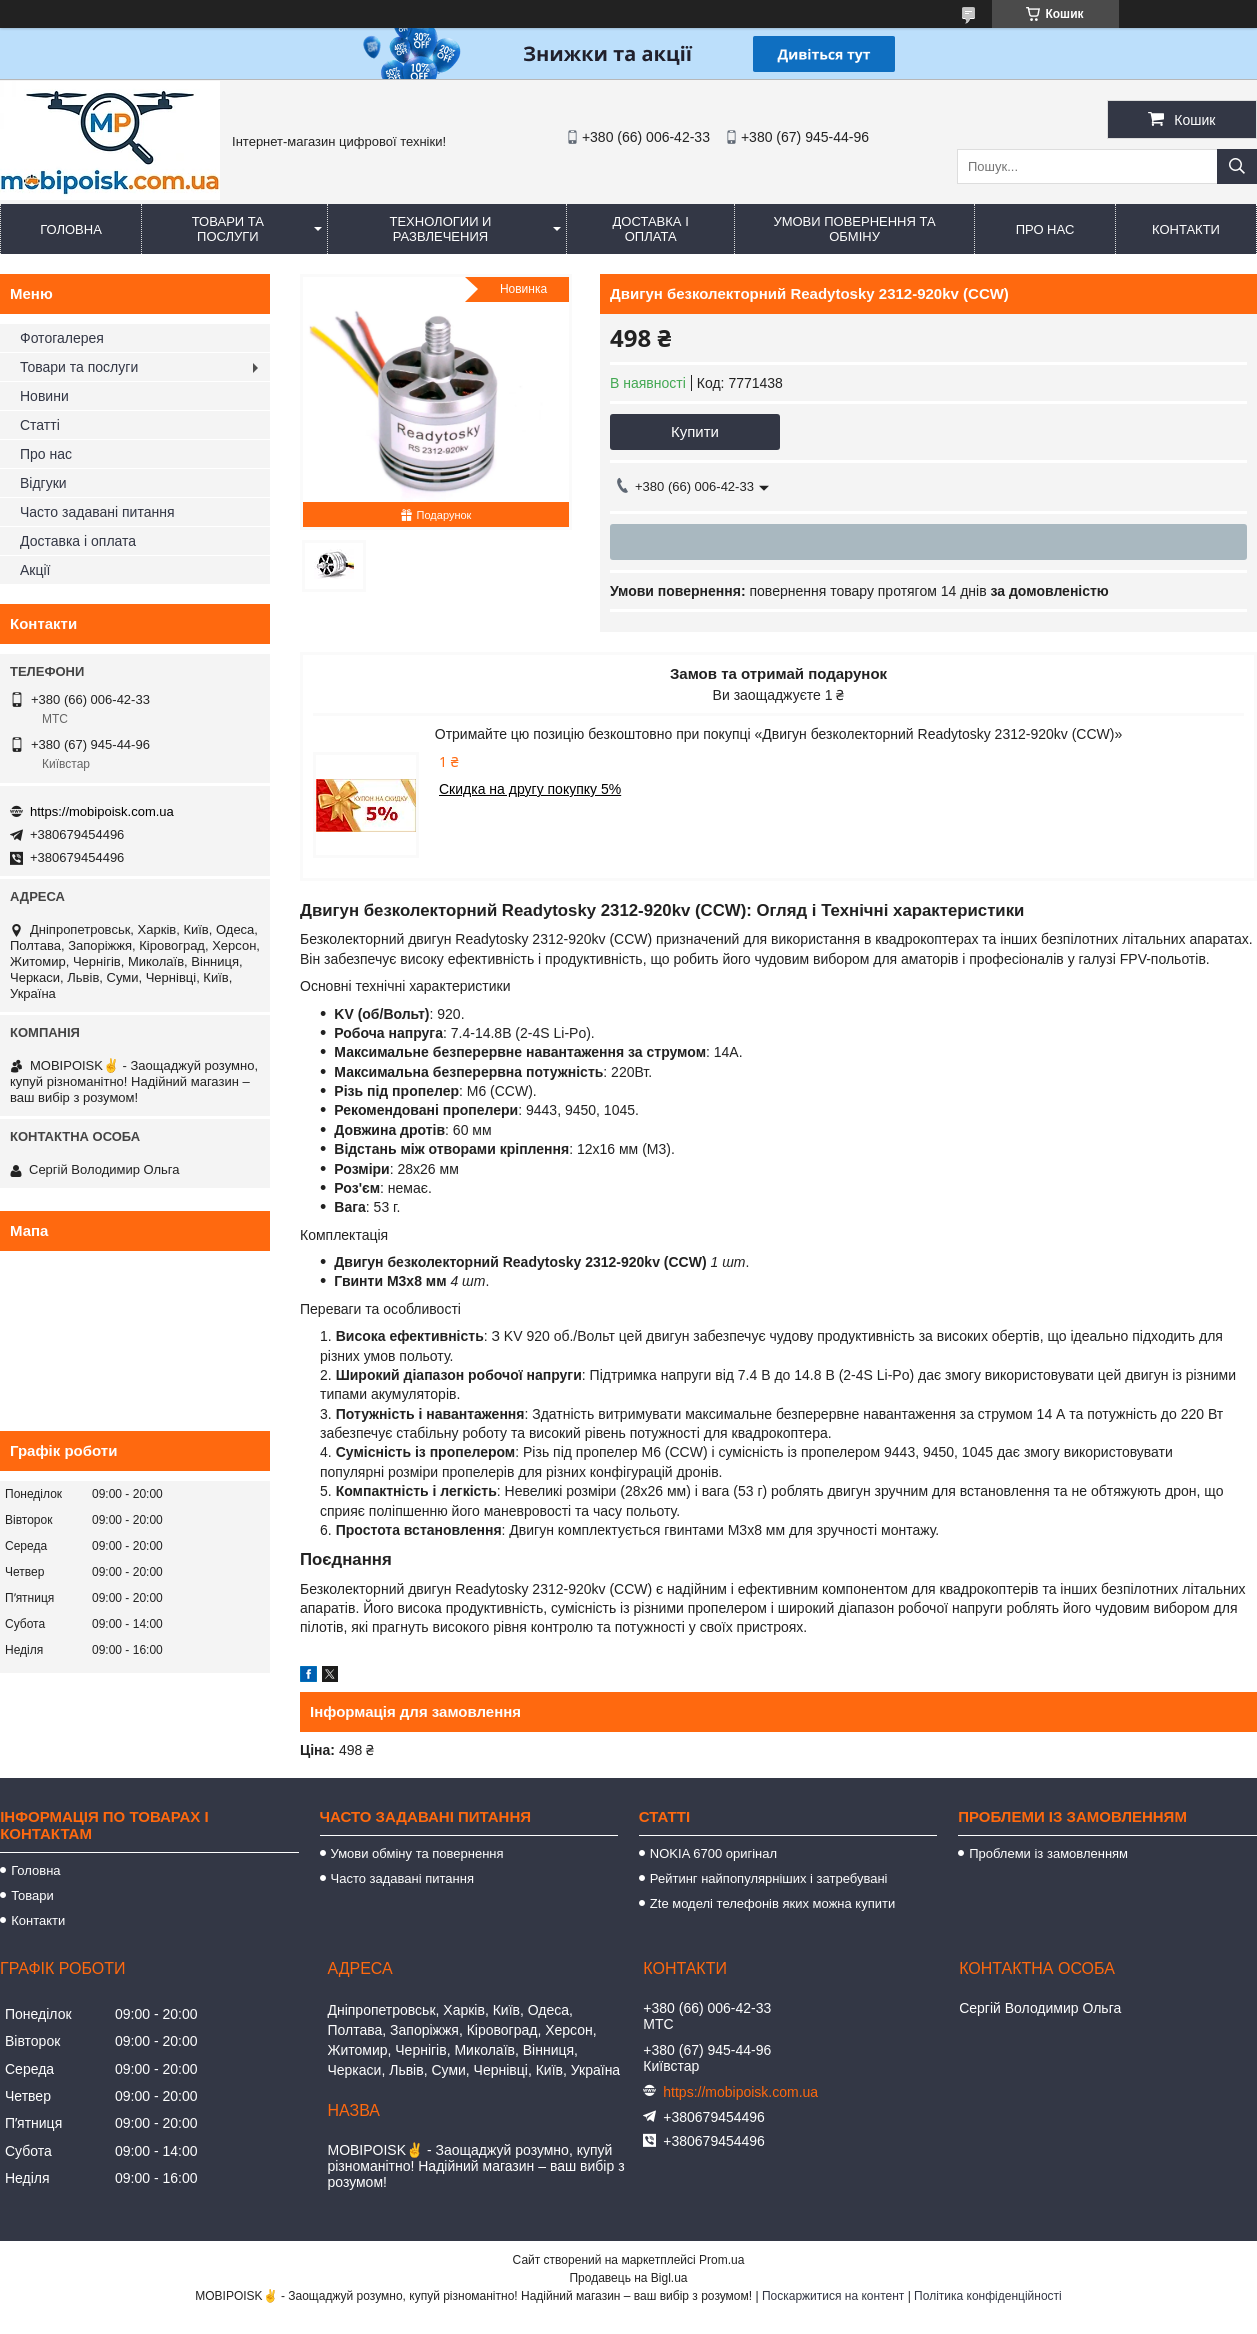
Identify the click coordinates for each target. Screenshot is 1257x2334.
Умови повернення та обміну (854, 229)
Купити (695, 431)
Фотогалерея (62, 338)
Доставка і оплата (651, 229)
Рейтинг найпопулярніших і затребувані (769, 1878)
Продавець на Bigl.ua (628, 2278)
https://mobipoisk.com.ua (102, 811)
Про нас (1045, 229)
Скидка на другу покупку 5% (530, 789)
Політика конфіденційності (988, 2296)
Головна (71, 229)
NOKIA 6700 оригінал (713, 1853)
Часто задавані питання (97, 512)
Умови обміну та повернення (417, 1853)
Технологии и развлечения (440, 229)
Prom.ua (721, 2260)
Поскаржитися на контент (833, 2296)
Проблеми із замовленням (1048, 1853)
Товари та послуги (228, 229)
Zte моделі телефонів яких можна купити (772, 1903)
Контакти (1186, 229)
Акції (35, 570)
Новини (44, 396)
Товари (32, 1895)
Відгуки (43, 483)
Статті (40, 425)
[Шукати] (1237, 166)
